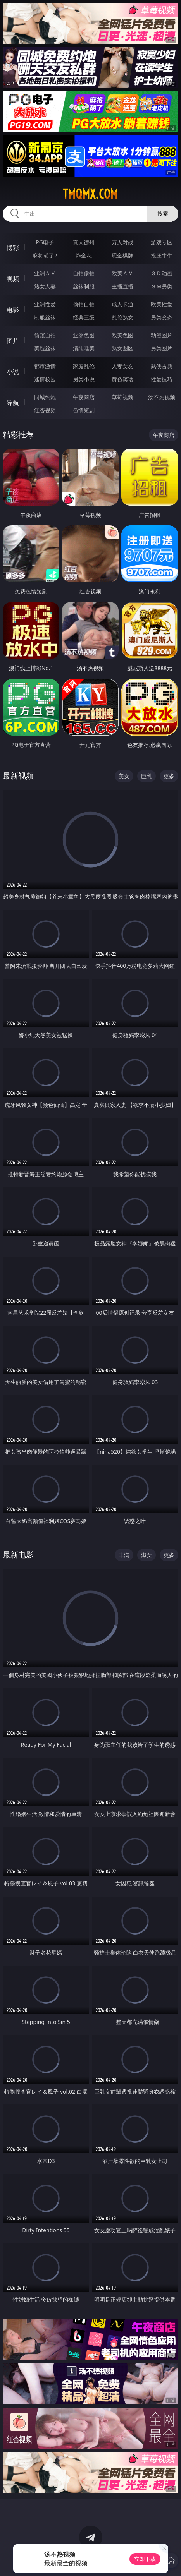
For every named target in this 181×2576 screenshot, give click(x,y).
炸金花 (84, 255)
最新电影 (18, 1554)
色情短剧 (84, 410)
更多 (169, 776)
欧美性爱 (161, 304)
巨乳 (146, 776)
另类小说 (84, 379)
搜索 (162, 213)
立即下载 (145, 2558)
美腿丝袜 (45, 348)
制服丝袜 (45, 317)
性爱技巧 (161, 379)
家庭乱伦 (84, 366)
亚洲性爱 (45, 304)
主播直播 (122, 286)
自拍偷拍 (84, 273)
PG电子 (45, 242)
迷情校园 (45, 379)
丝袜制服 (84, 286)
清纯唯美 (84, 348)
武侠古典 (161, 366)
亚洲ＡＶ (45, 273)
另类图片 (161, 348)
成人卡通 (122, 304)
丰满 (124, 1555)
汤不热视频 (161, 397)
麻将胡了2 (45, 255)
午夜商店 (84, 397)
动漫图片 (161, 335)
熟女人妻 (45, 286)
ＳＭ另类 (161, 286)
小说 (13, 371)
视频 (13, 278)
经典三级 (84, 317)
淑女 (146, 1555)
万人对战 (122, 242)
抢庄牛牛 (161, 255)
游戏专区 (161, 242)
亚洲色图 (84, 335)
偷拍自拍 (84, 304)
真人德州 (84, 242)
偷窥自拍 (45, 335)
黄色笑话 (122, 379)
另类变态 (161, 317)
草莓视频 (122, 397)
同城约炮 (45, 397)
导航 (13, 402)
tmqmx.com (90, 194)
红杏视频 (45, 410)
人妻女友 (122, 366)
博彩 (13, 248)
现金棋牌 (122, 255)
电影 (13, 309)
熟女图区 (122, 348)
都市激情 (45, 366)
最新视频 (18, 775)
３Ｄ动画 (161, 273)
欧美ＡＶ (122, 273)
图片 (13, 340)
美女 (124, 776)
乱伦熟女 (122, 317)
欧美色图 (122, 335)
